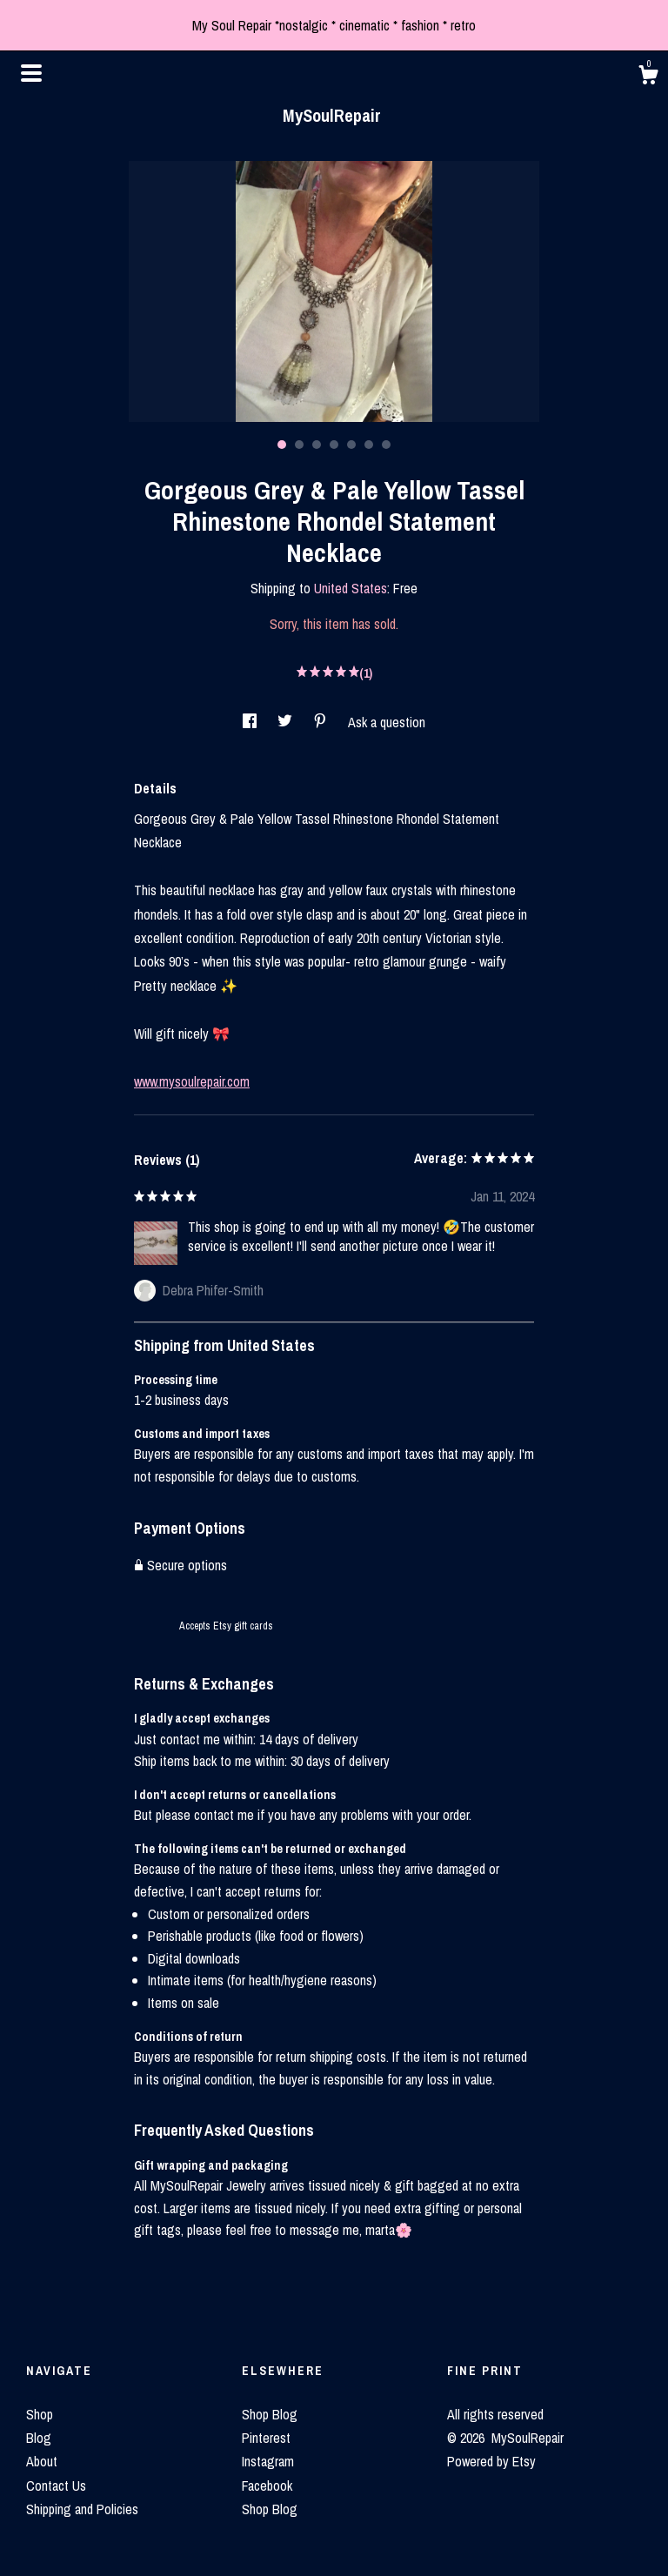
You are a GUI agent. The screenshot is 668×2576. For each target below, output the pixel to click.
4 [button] (334, 444)
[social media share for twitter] (286, 722)
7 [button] (386, 444)
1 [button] (281, 444)
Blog (38, 2437)
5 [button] (351, 444)
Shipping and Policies (82, 2509)
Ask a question (386, 722)
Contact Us (56, 2485)
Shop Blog (269, 2414)
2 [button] (299, 444)
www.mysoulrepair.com (192, 1081)
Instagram (268, 2461)
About (41, 2461)
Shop (39, 2414)
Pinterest (266, 2437)
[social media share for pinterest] (322, 722)
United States (350, 588)
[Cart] (648, 77)
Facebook (267, 2485)
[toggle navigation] (31, 73)
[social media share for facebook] (251, 722)
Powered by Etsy (491, 2461)
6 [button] (368, 444)
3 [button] (316, 444)
